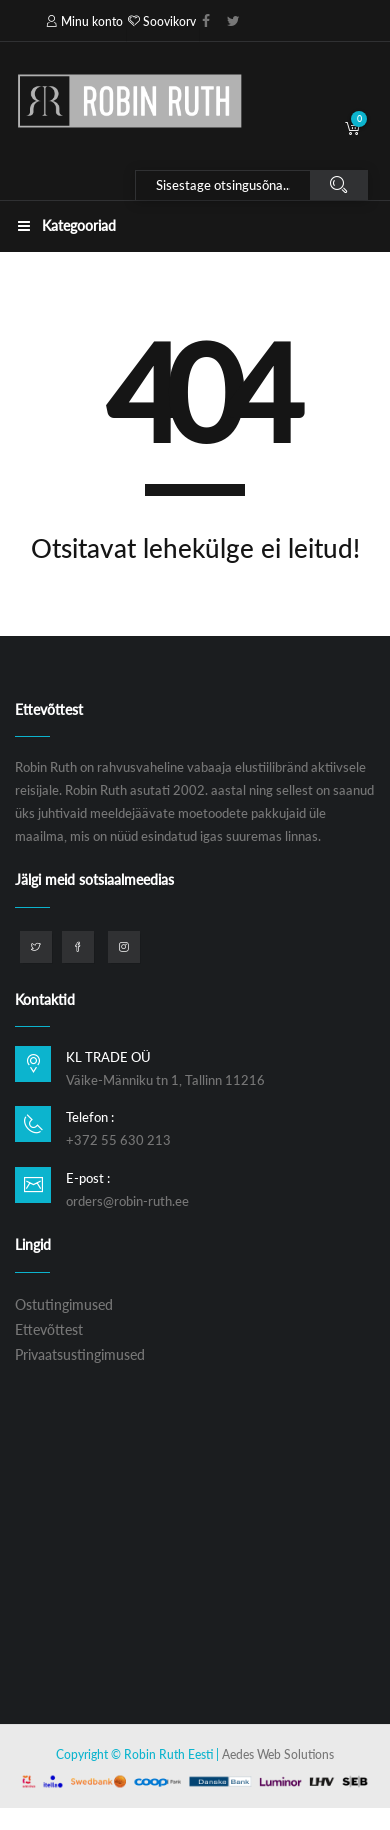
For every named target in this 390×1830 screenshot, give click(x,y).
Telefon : (90, 1117)
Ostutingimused (64, 1304)
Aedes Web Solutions (278, 1754)
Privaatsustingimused (80, 1354)
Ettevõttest (49, 1329)
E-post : (88, 1178)
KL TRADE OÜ (108, 1057)
